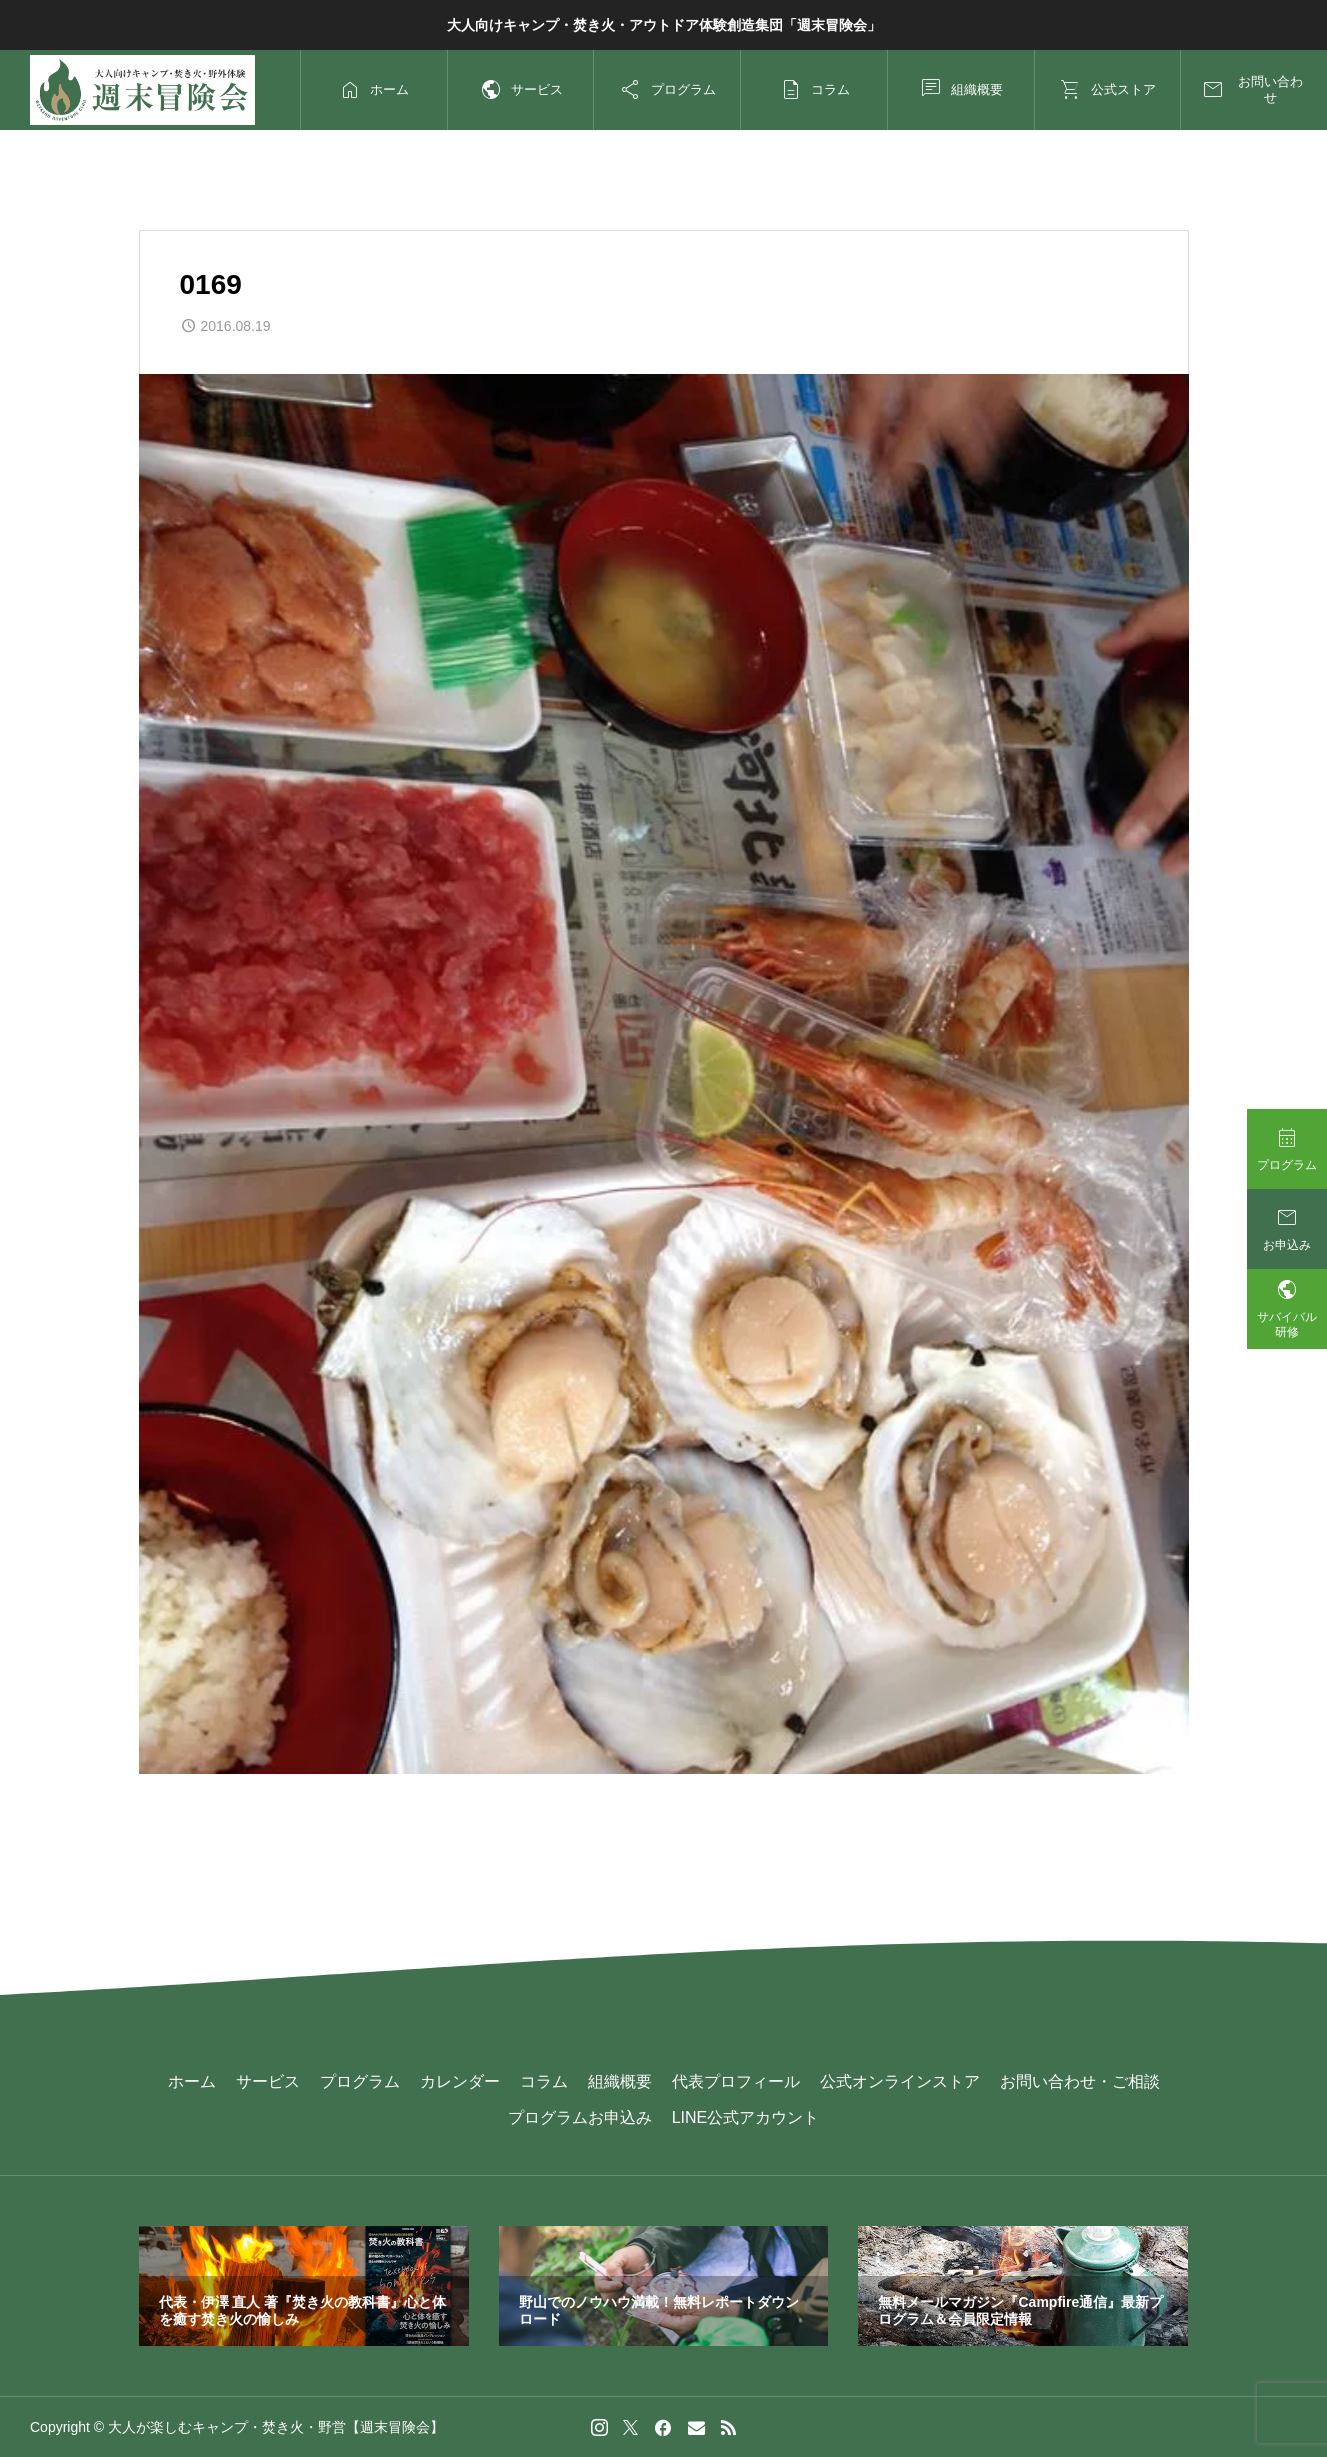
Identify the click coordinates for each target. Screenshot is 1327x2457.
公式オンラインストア (900, 2081)
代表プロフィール (736, 2081)
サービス (268, 2081)
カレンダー (460, 2081)
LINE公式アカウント (746, 2117)
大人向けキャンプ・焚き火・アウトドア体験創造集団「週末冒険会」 (664, 25)
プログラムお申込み (580, 2117)
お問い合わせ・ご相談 (1080, 2081)
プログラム (360, 2081)
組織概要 (620, 2081)
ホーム (192, 2081)
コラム (544, 2081)
